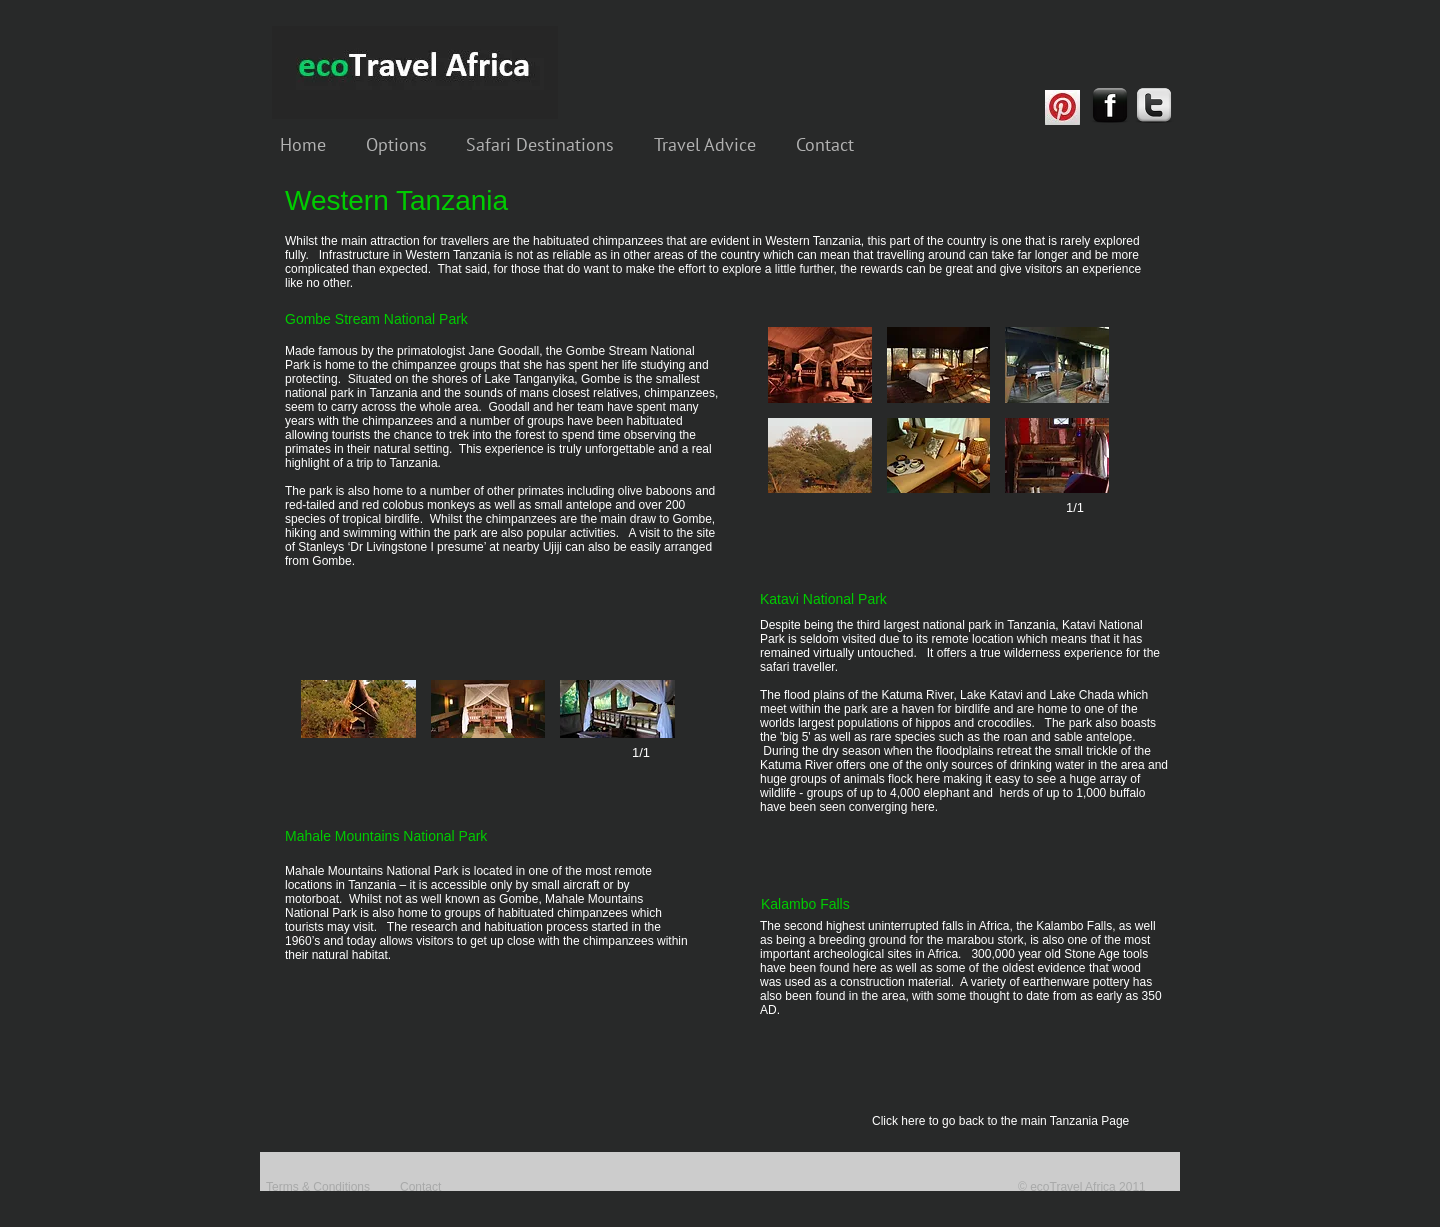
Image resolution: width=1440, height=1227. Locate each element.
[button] (820, 365)
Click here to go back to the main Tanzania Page (1000, 1121)
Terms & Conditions (318, 1187)
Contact (420, 1187)
